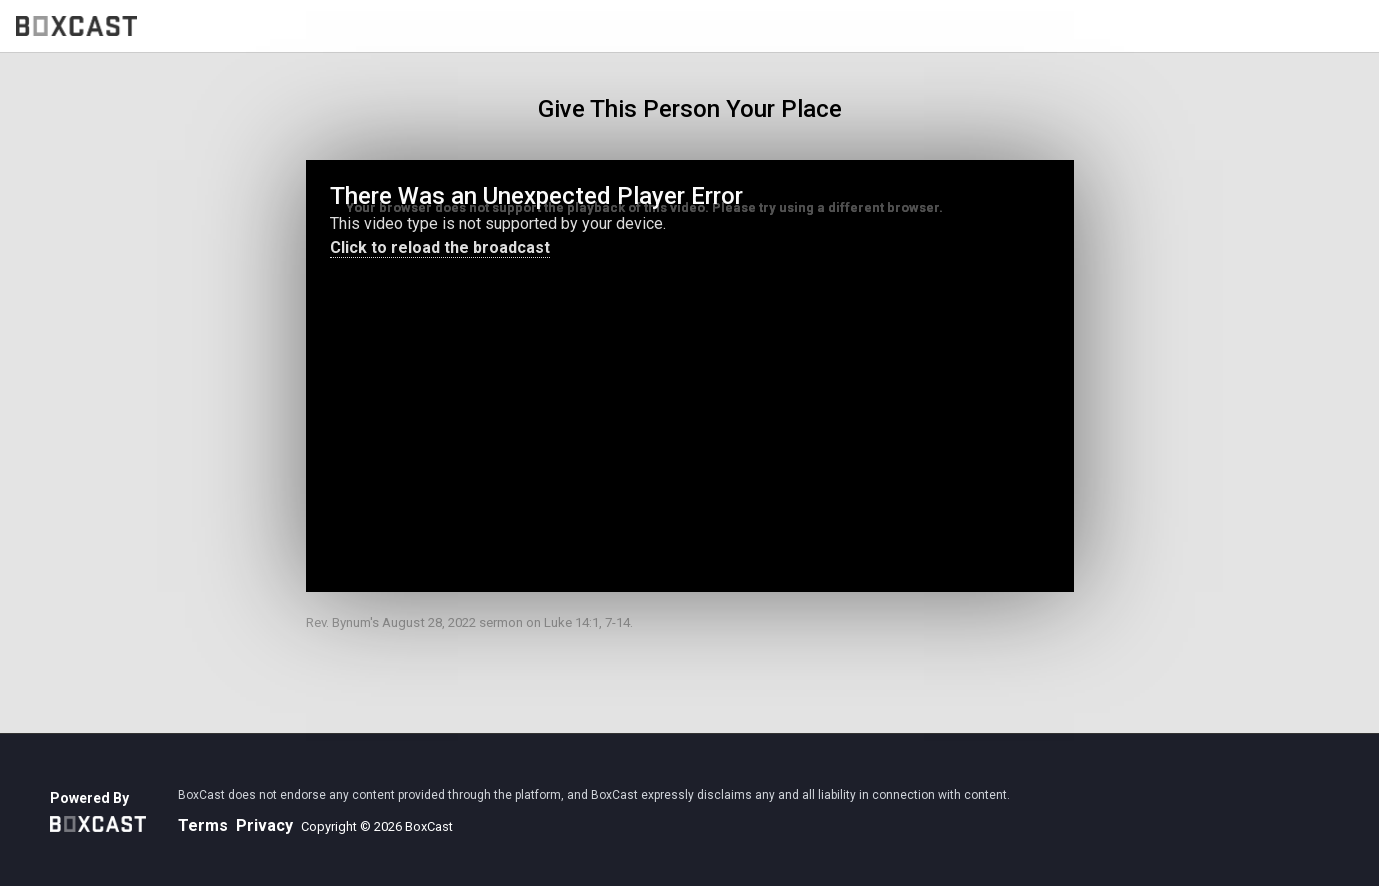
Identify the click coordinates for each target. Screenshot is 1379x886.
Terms (203, 825)
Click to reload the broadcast (440, 247)
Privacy (264, 825)
